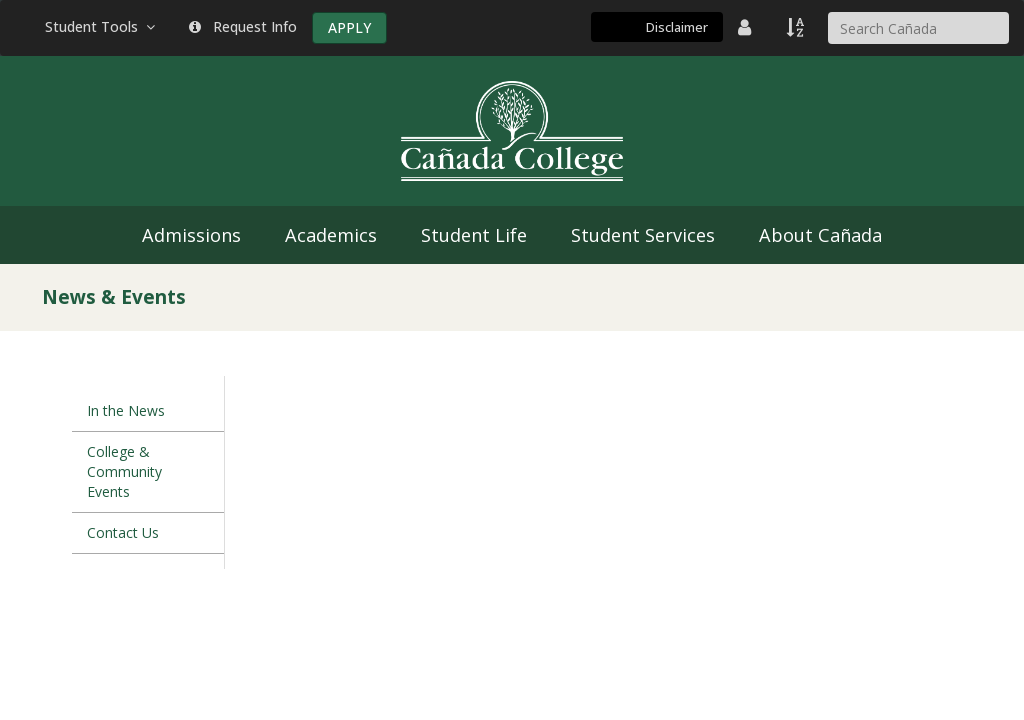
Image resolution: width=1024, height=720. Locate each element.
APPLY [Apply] (349, 27)
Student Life (474, 235)
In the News (126, 410)
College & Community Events (124, 471)
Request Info (243, 26)
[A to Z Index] (797, 27)
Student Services (643, 235)
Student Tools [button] (102, 26)
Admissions (191, 235)
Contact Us (123, 532)
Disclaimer (677, 27)
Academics (331, 235)
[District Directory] (747, 27)
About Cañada (820, 235)
